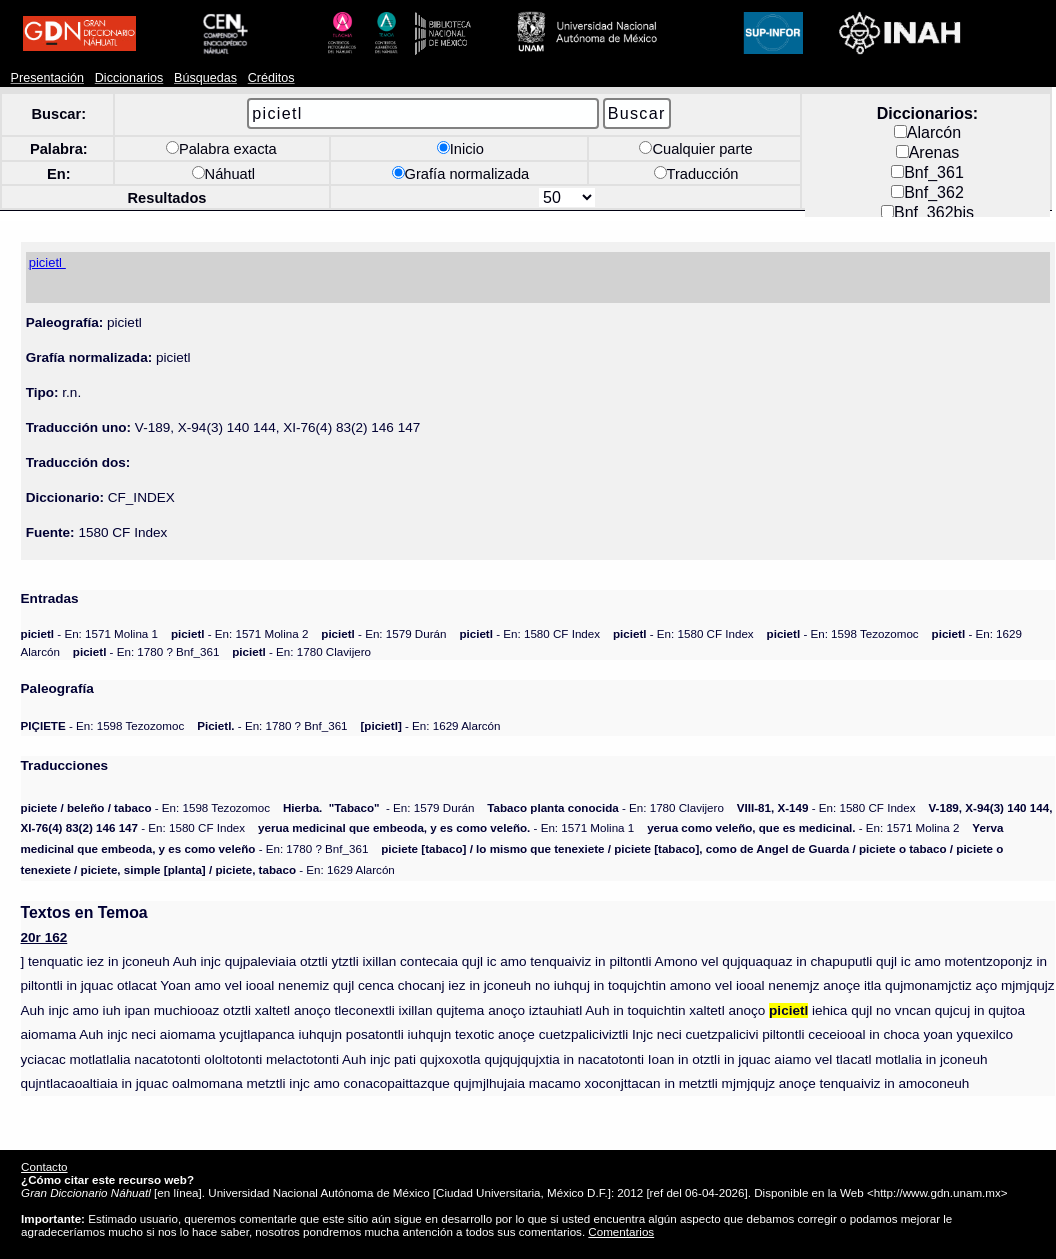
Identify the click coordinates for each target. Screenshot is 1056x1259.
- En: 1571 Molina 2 (239, 633)
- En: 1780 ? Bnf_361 (146, 651)
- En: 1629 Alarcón (430, 725)
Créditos (271, 78)
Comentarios (621, 1231)
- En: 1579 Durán (383, 633)
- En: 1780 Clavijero (301, 651)
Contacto (44, 1166)
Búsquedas (205, 78)
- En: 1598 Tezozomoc (843, 633)
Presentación (47, 78)
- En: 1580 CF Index (529, 633)
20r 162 (44, 937)
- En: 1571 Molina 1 (89, 633)
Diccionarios (129, 78)
